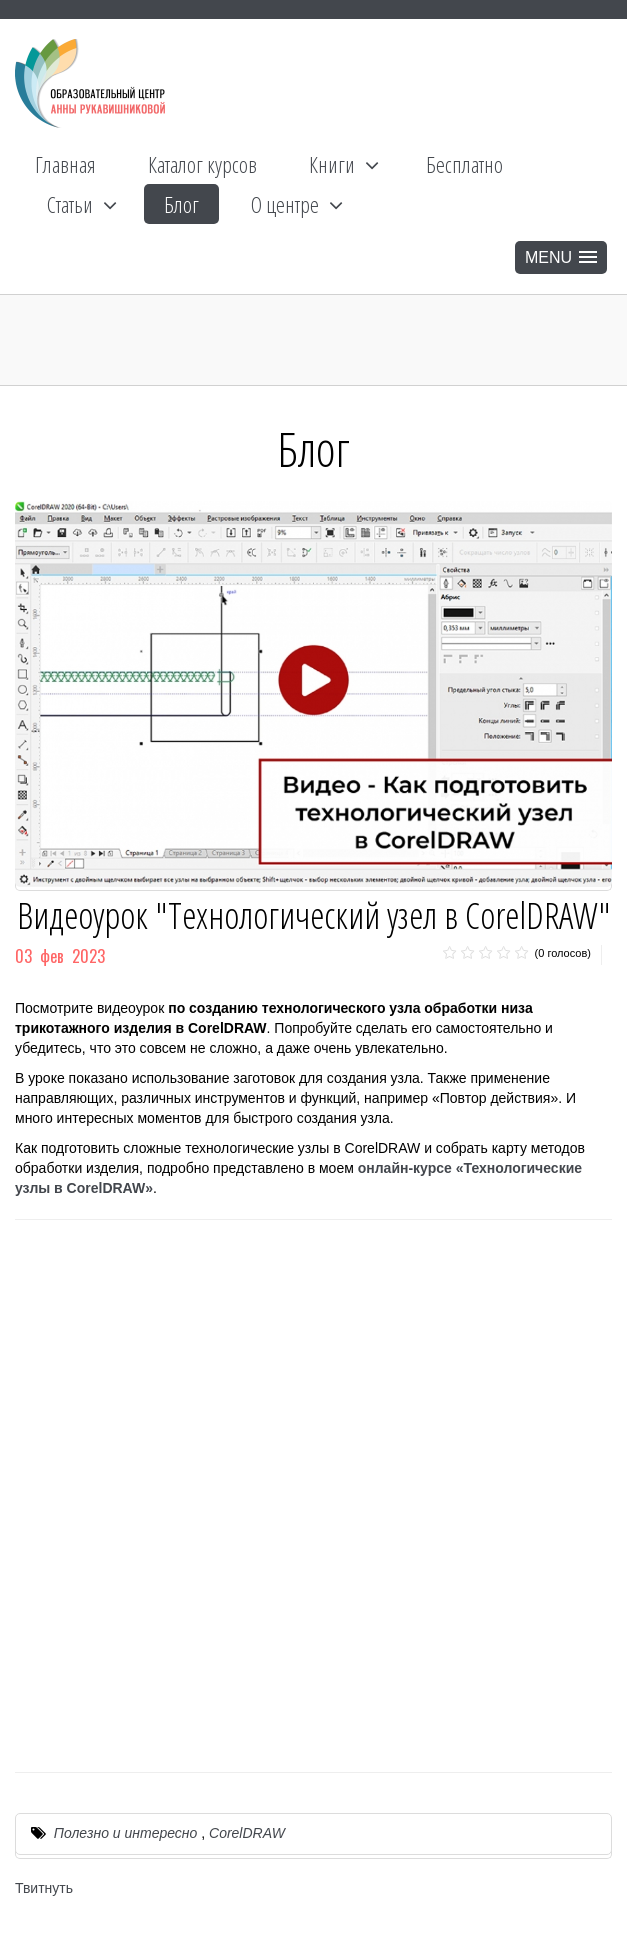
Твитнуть (44, 1888)
